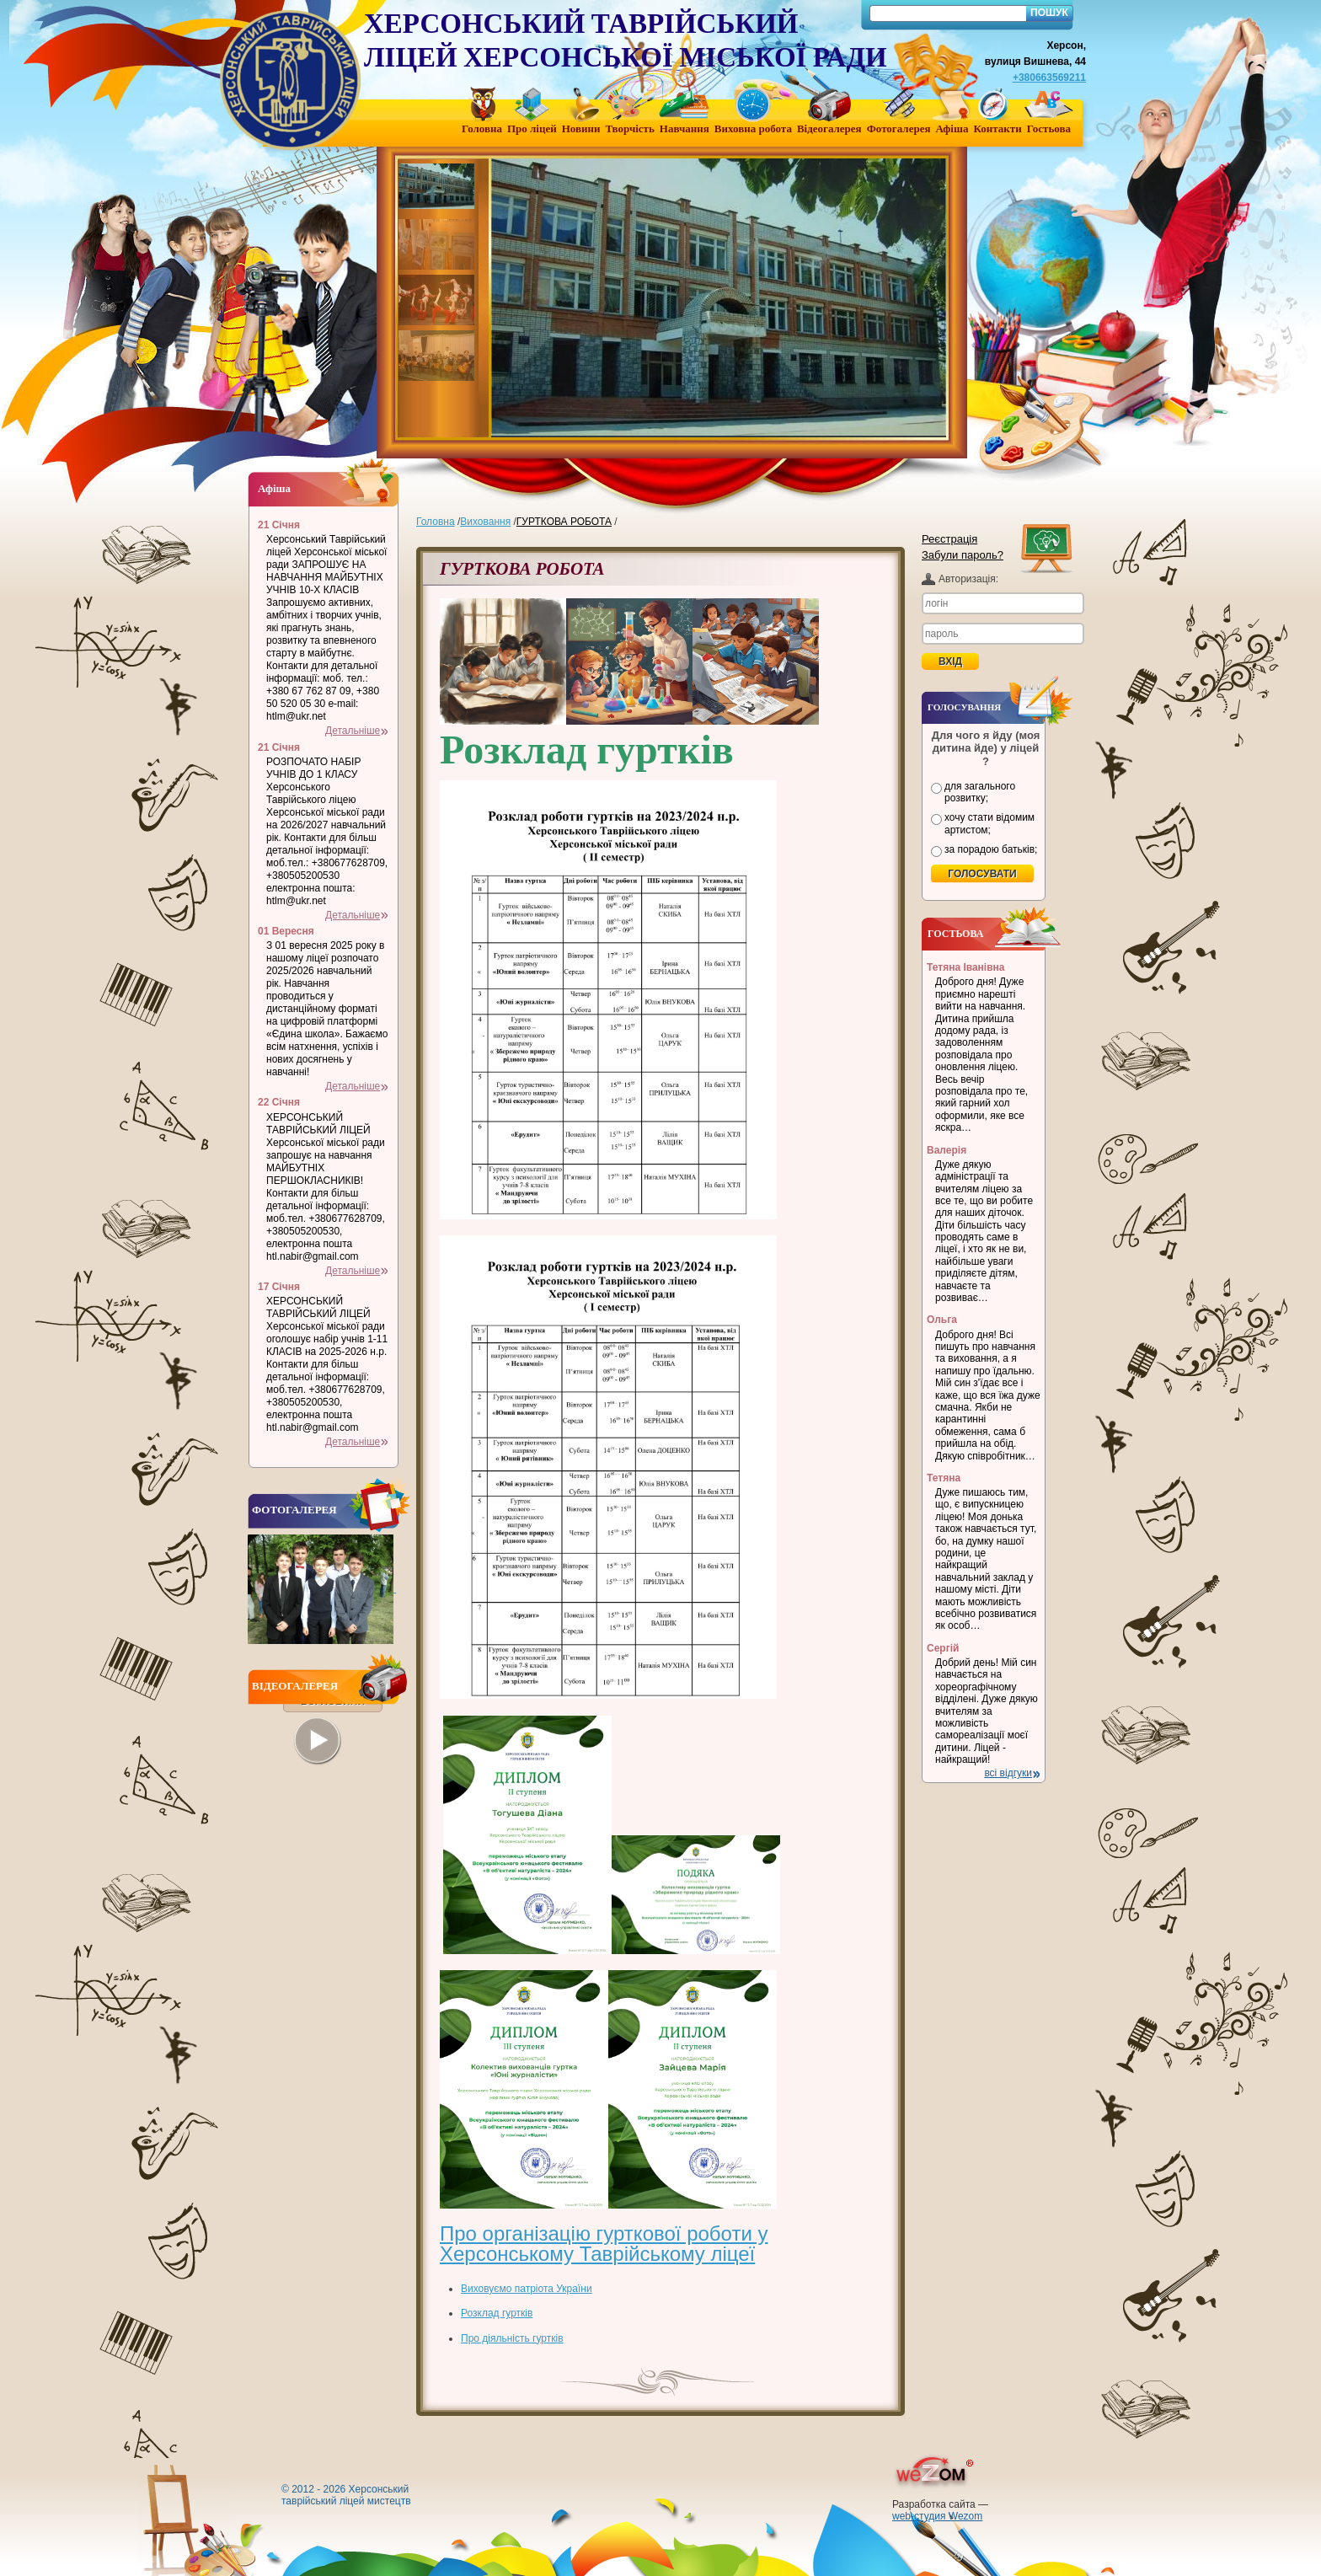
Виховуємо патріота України (526, 2289)
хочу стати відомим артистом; (989, 823)
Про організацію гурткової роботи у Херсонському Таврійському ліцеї (603, 2243)
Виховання (485, 522)
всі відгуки (1008, 1773)
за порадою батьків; (990, 849)
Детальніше (352, 730)
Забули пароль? (962, 555)
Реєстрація (949, 539)
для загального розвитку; (979, 792)
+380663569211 (1049, 77)
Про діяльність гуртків (512, 2338)
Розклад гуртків (496, 2313)
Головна (435, 522)
